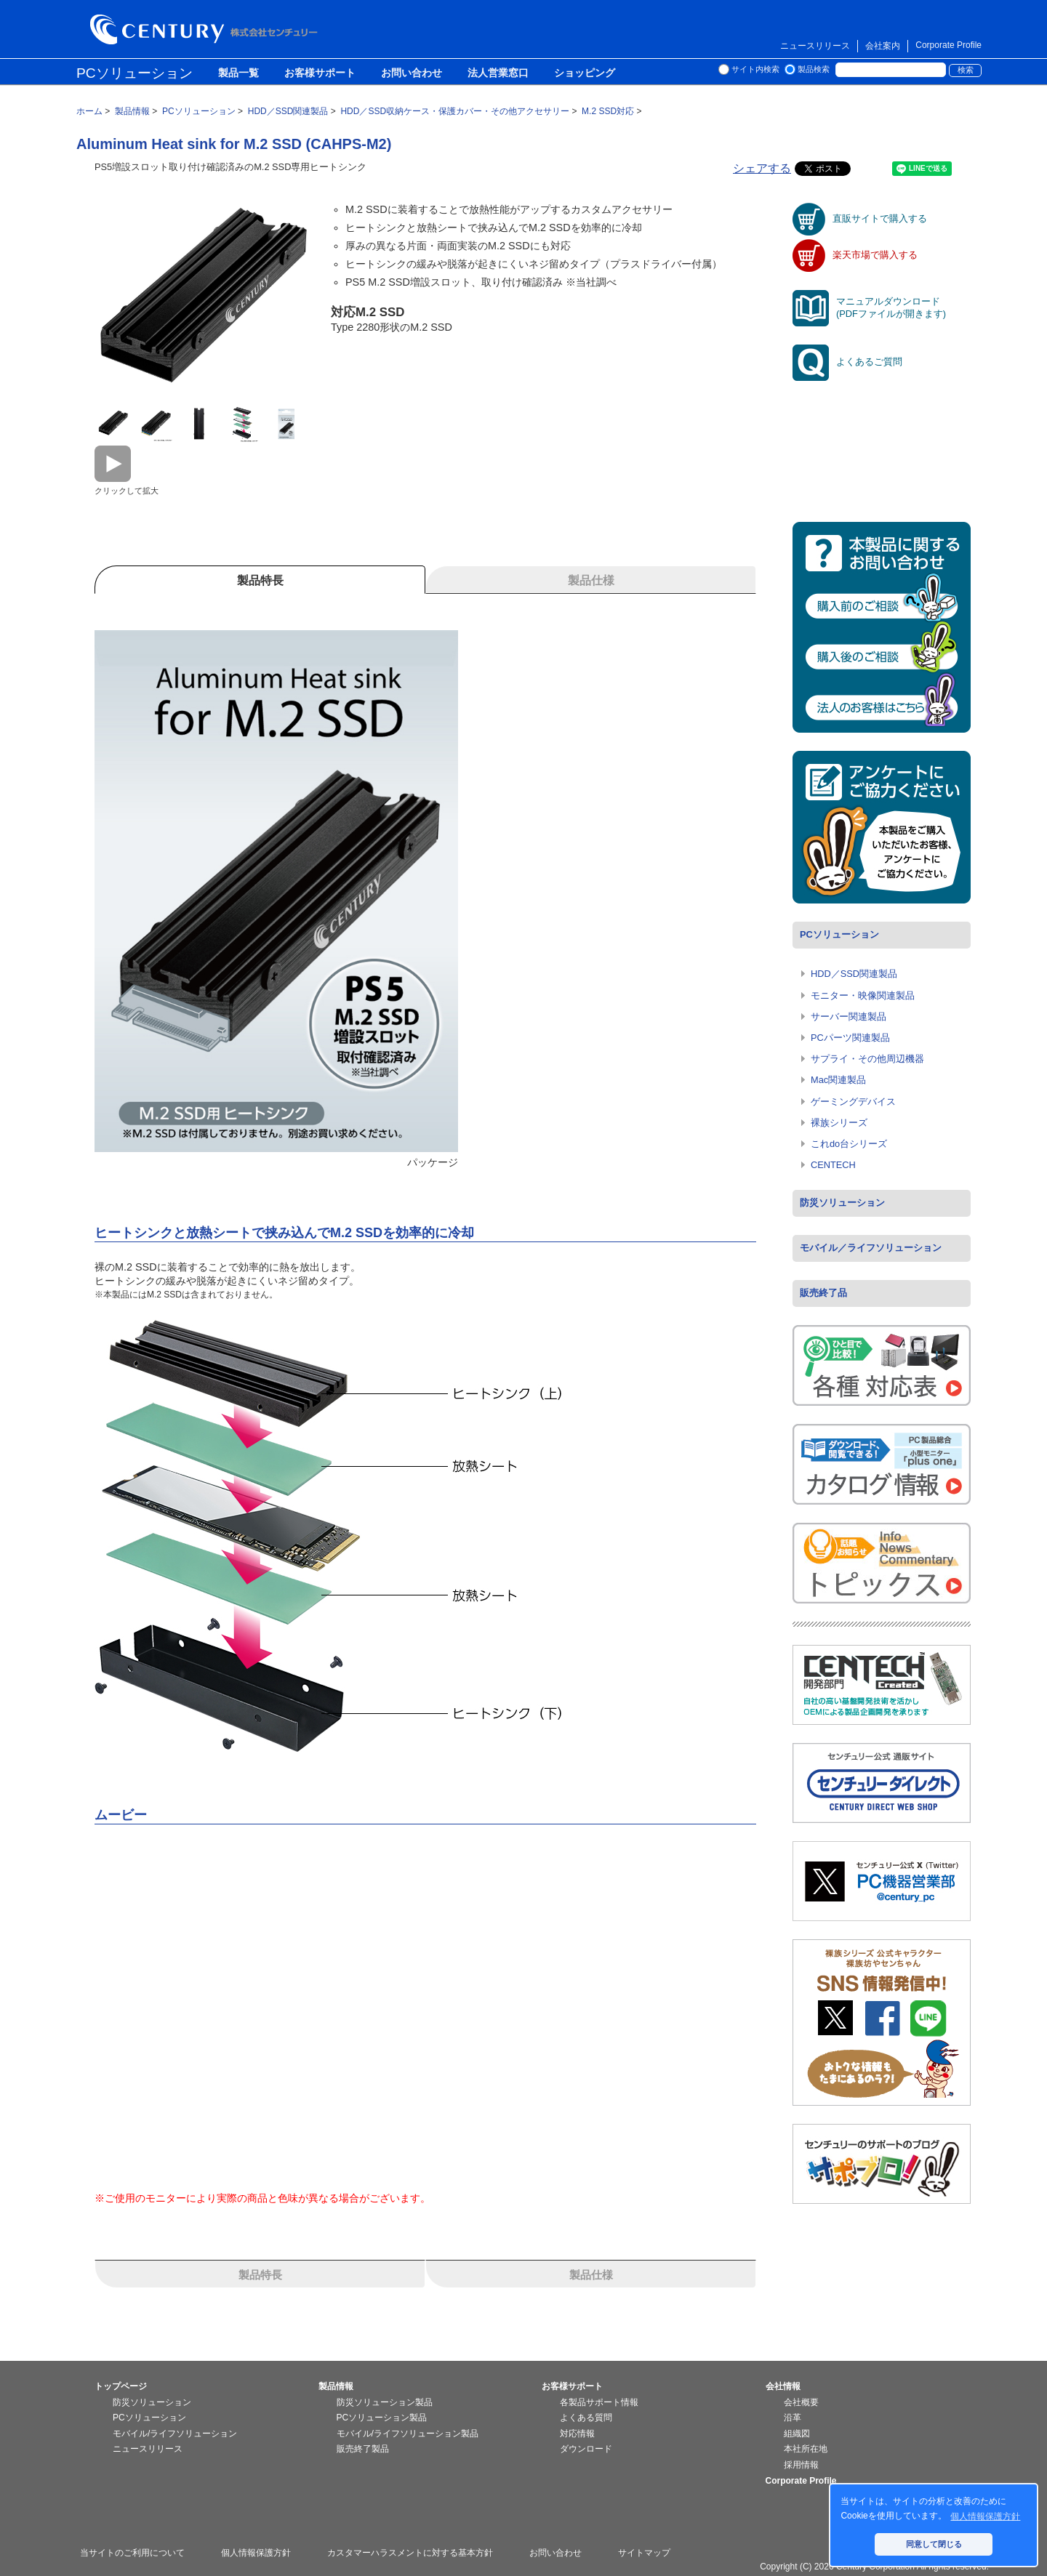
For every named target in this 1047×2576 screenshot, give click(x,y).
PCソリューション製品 (382, 2417)
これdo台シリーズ (849, 1143)
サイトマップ (644, 2553)
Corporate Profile (948, 45)
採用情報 (801, 2465)
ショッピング (584, 73)
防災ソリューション (842, 1202)
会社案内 (882, 46)
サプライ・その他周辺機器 (867, 1058)
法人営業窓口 (498, 73)
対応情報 (577, 2433)
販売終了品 (823, 1292)
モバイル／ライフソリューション (871, 1247)
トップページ (121, 2386)
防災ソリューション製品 (385, 2402)
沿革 (792, 2417)
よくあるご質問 (847, 361)
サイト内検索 (755, 69)
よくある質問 (586, 2417)
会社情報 (783, 2386)
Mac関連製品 (838, 1079)
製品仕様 (591, 2275)
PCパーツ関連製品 (850, 1037)
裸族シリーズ (839, 1122)
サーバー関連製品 (848, 1016)
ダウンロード (586, 2449)
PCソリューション (134, 73)
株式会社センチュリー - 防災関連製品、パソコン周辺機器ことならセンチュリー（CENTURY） (206, 29)
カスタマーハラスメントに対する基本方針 (410, 2553)
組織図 (797, 2433)
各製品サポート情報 (599, 2402)
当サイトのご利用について (132, 2553)
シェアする (762, 168)
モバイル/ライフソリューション (175, 2433)
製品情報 (335, 2386)
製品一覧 (238, 73)
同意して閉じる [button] (934, 2544)
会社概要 (801, 2402)
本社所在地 (805, 2449)
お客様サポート (320, 73)
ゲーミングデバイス (853, 1101)
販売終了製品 (363, 2449)
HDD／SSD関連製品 (854, 973)
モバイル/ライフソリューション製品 (407, 2433)
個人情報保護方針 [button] (985, 2516)
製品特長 (260, 2275)
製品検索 (814, 69)
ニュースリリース (815, 46)
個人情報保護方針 (256, 2553)
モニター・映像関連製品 (863, 995)
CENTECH (833, 1164)
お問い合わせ (411, 73)
